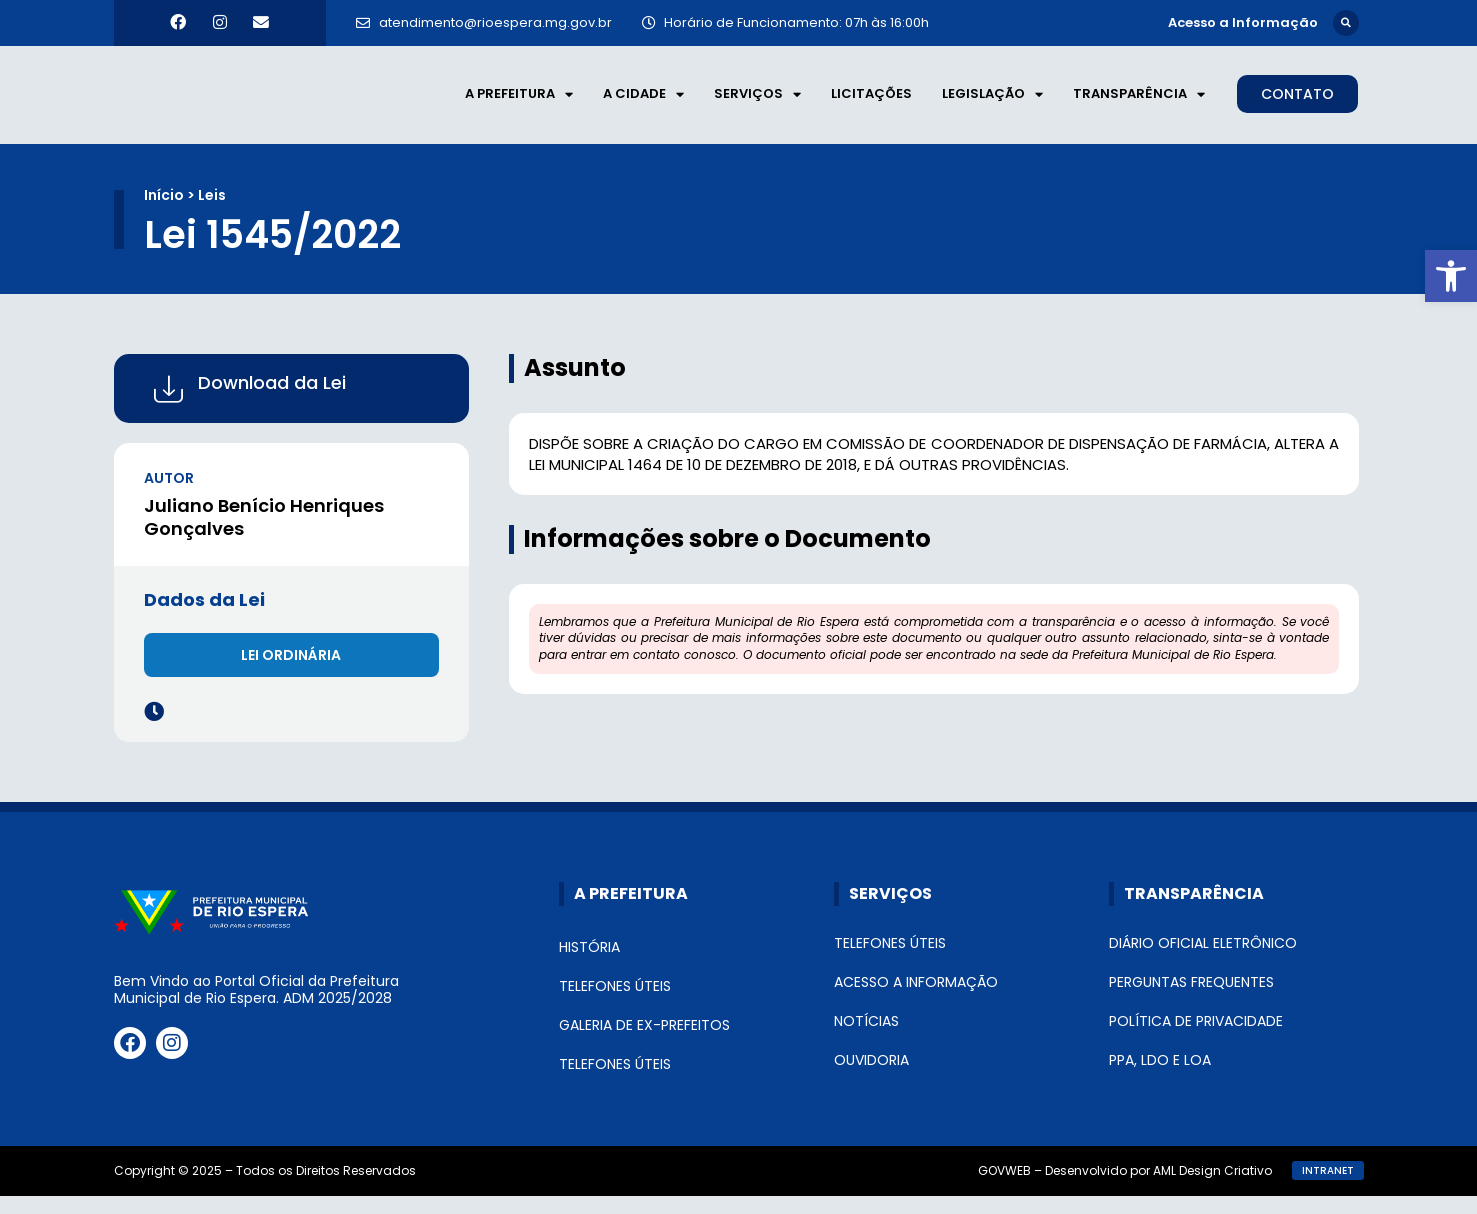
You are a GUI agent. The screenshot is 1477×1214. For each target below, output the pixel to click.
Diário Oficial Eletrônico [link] (1203, 961)
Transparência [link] (1139, 103)
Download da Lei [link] (272, 400)
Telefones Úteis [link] (615, 1004)
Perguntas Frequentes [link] (1191, 1000)
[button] (1346, 22)
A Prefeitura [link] (519, 103)
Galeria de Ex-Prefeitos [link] (644, 1043)
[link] (1451, 276)
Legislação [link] (992, 103)
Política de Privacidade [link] (1196, 1039)
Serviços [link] (757, 103)
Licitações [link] (871, 102)
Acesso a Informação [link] (916, 1000)
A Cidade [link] (643, 103)
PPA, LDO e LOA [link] (1160, 1078)
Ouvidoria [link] (871, 1078)
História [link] (589, 965)
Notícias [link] (866, 1039)
